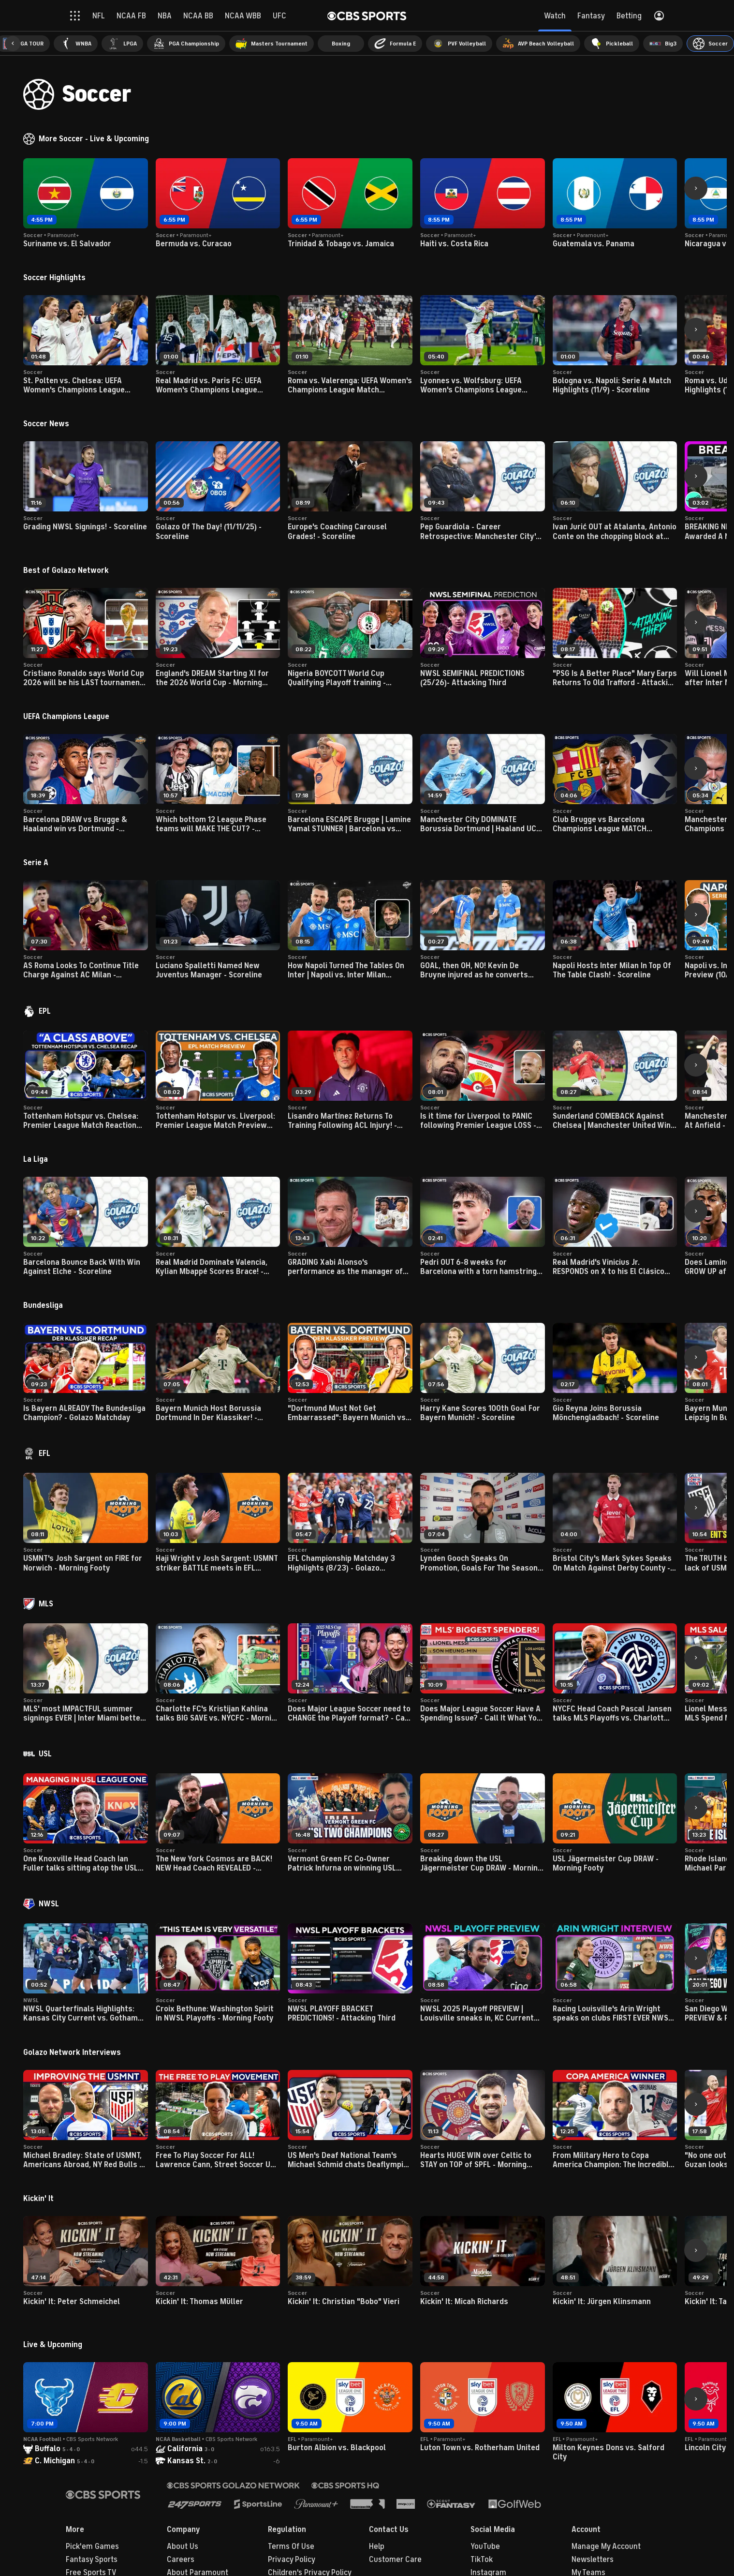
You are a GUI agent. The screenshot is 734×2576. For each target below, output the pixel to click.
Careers (180, 2559)
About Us (182, 2546)
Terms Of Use (291, 2546)
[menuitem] (76, 43)
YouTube (485, 2546)
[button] (12, 43)
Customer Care (395, 2559)
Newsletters (593, 2559)
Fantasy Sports (91, 2559)
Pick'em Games (92, 2546)
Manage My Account (606, 2546)
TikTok (481, 2559)
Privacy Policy (291, 2559)
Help (376, 2546)
